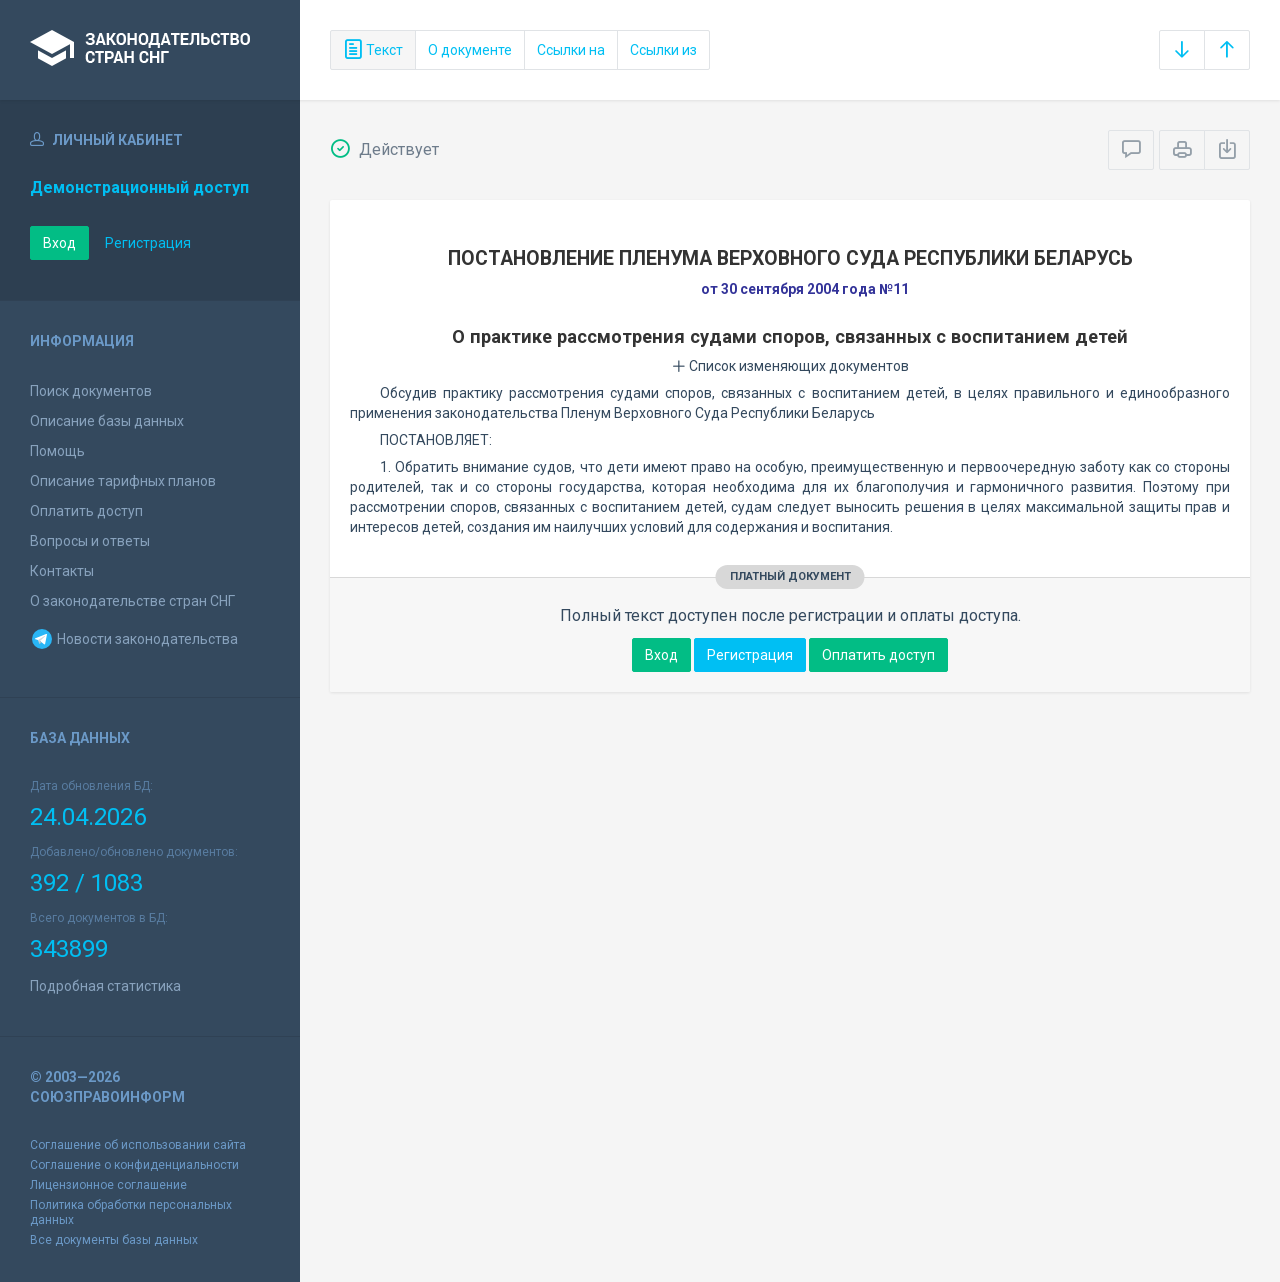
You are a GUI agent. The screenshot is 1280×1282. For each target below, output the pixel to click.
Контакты (62, 571)
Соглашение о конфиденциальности (134, 1165)
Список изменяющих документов (790, 366)
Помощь (57, 451)
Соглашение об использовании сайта (138, 1145)
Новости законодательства (134, 639)
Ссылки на (571, 50)
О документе (470, 50)
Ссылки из (663, 50)
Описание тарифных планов (123, 481)
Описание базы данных (107, 421)
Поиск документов (91, 391)
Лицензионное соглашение (108, 1185)
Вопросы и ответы (90, 541)
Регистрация (148, 243)
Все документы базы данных (114, 1240)
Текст (373, 50)
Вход (59, 243)
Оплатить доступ (86, 511)
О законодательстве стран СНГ (132, 601)
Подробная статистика (105, 986)
